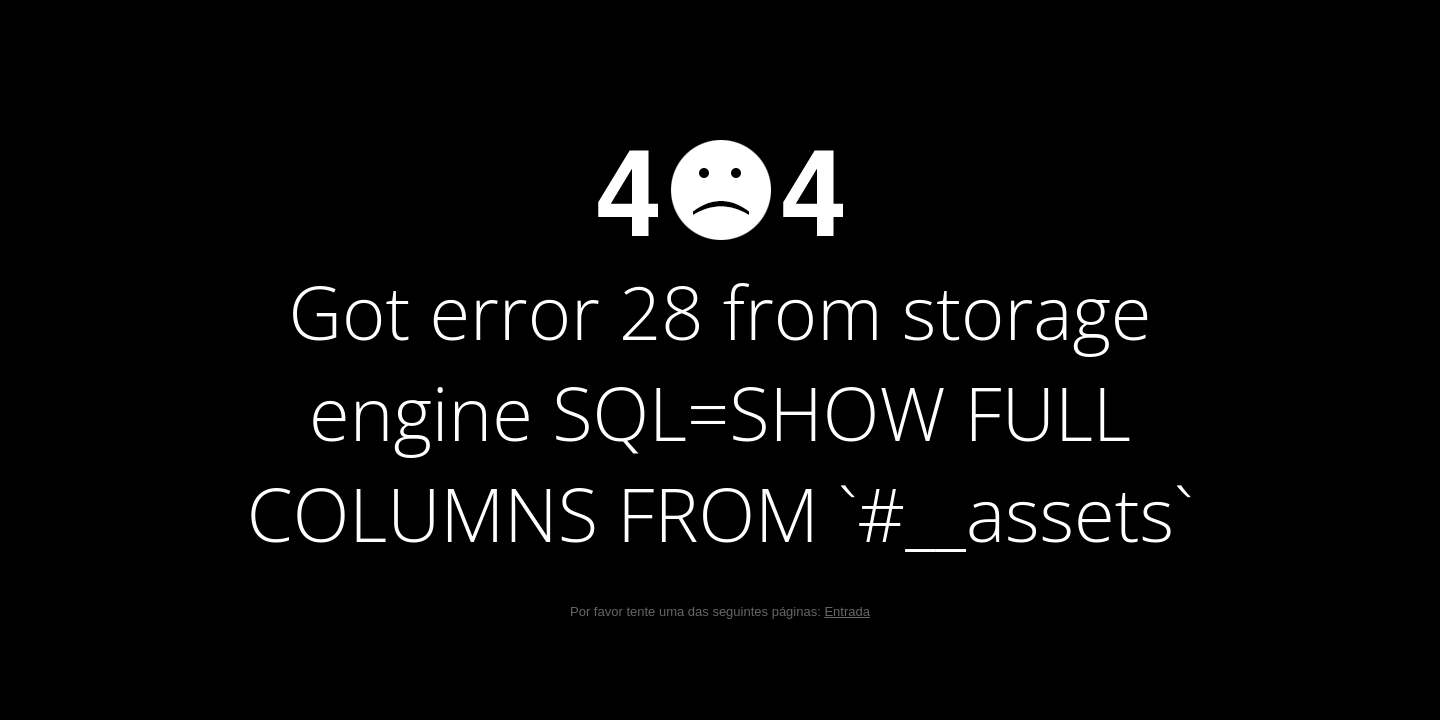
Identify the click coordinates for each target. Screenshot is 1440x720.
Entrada (847, 611)
